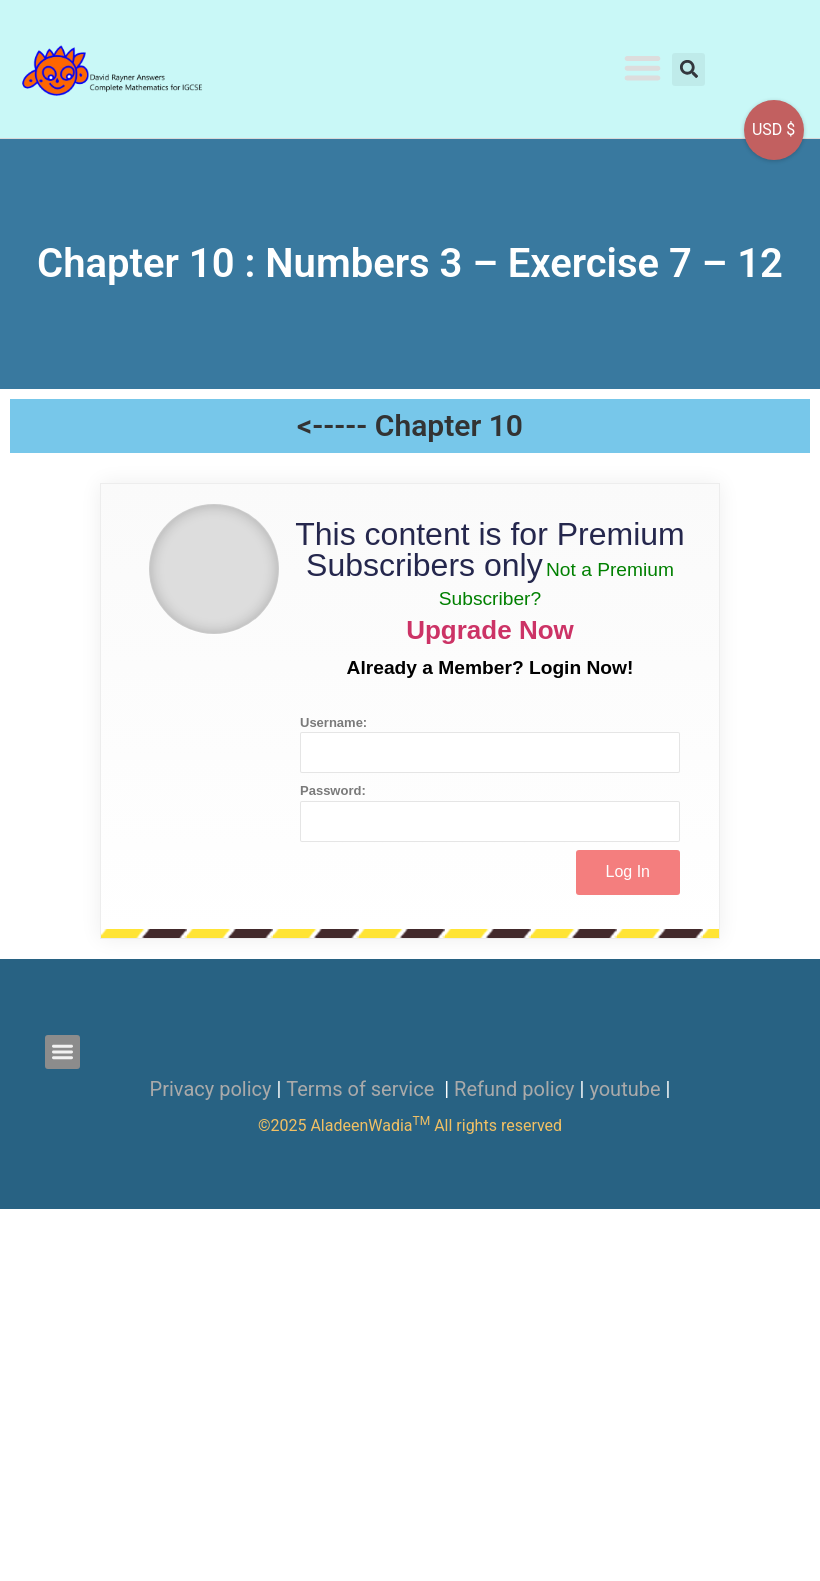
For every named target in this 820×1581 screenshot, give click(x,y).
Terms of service (362, 1089)
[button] (643, 67)
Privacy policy (211, 1089)
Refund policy (514, 1089)
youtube (624, 1089)
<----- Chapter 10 (410, 425)
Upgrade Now (490, 630)
